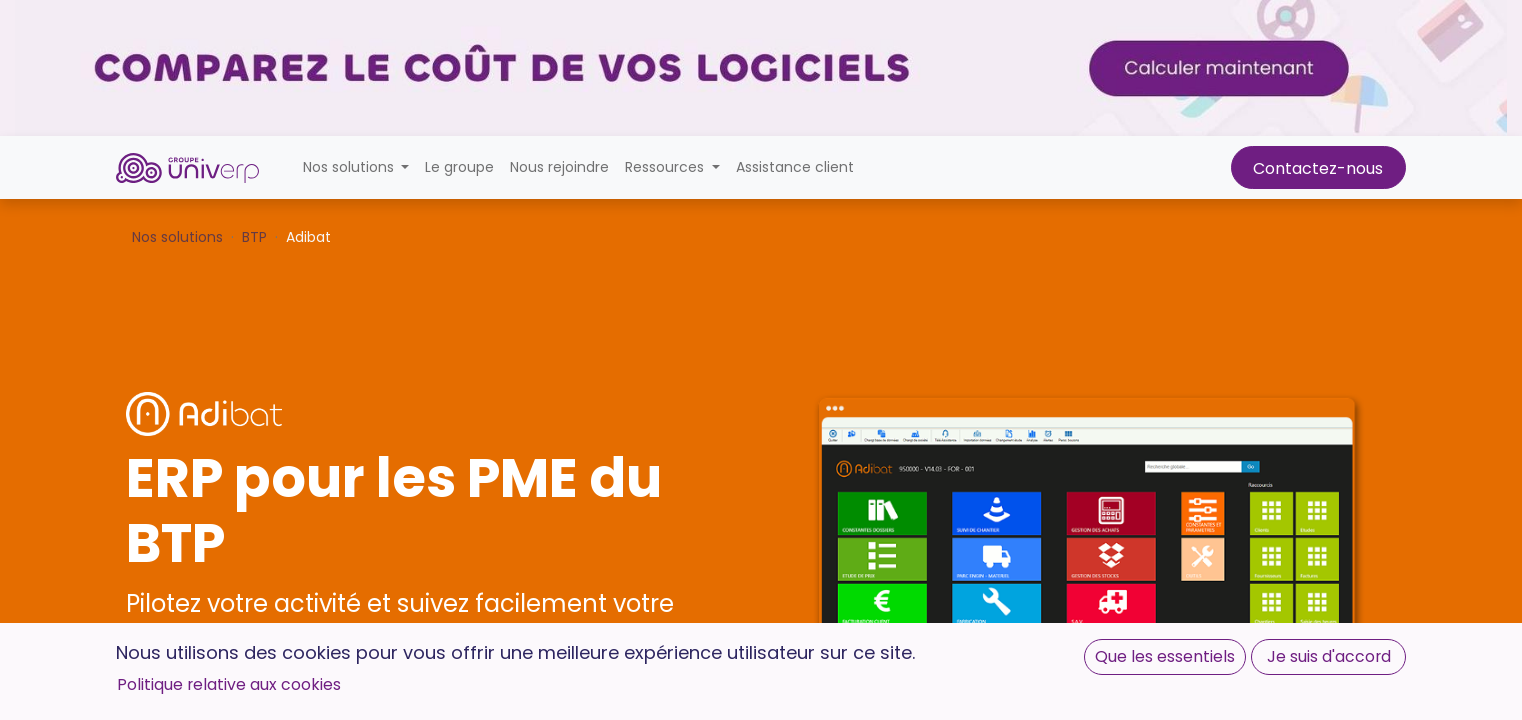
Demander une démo (235, 696)
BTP (254, 237)
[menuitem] (459, 167)
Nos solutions (177, 237)
